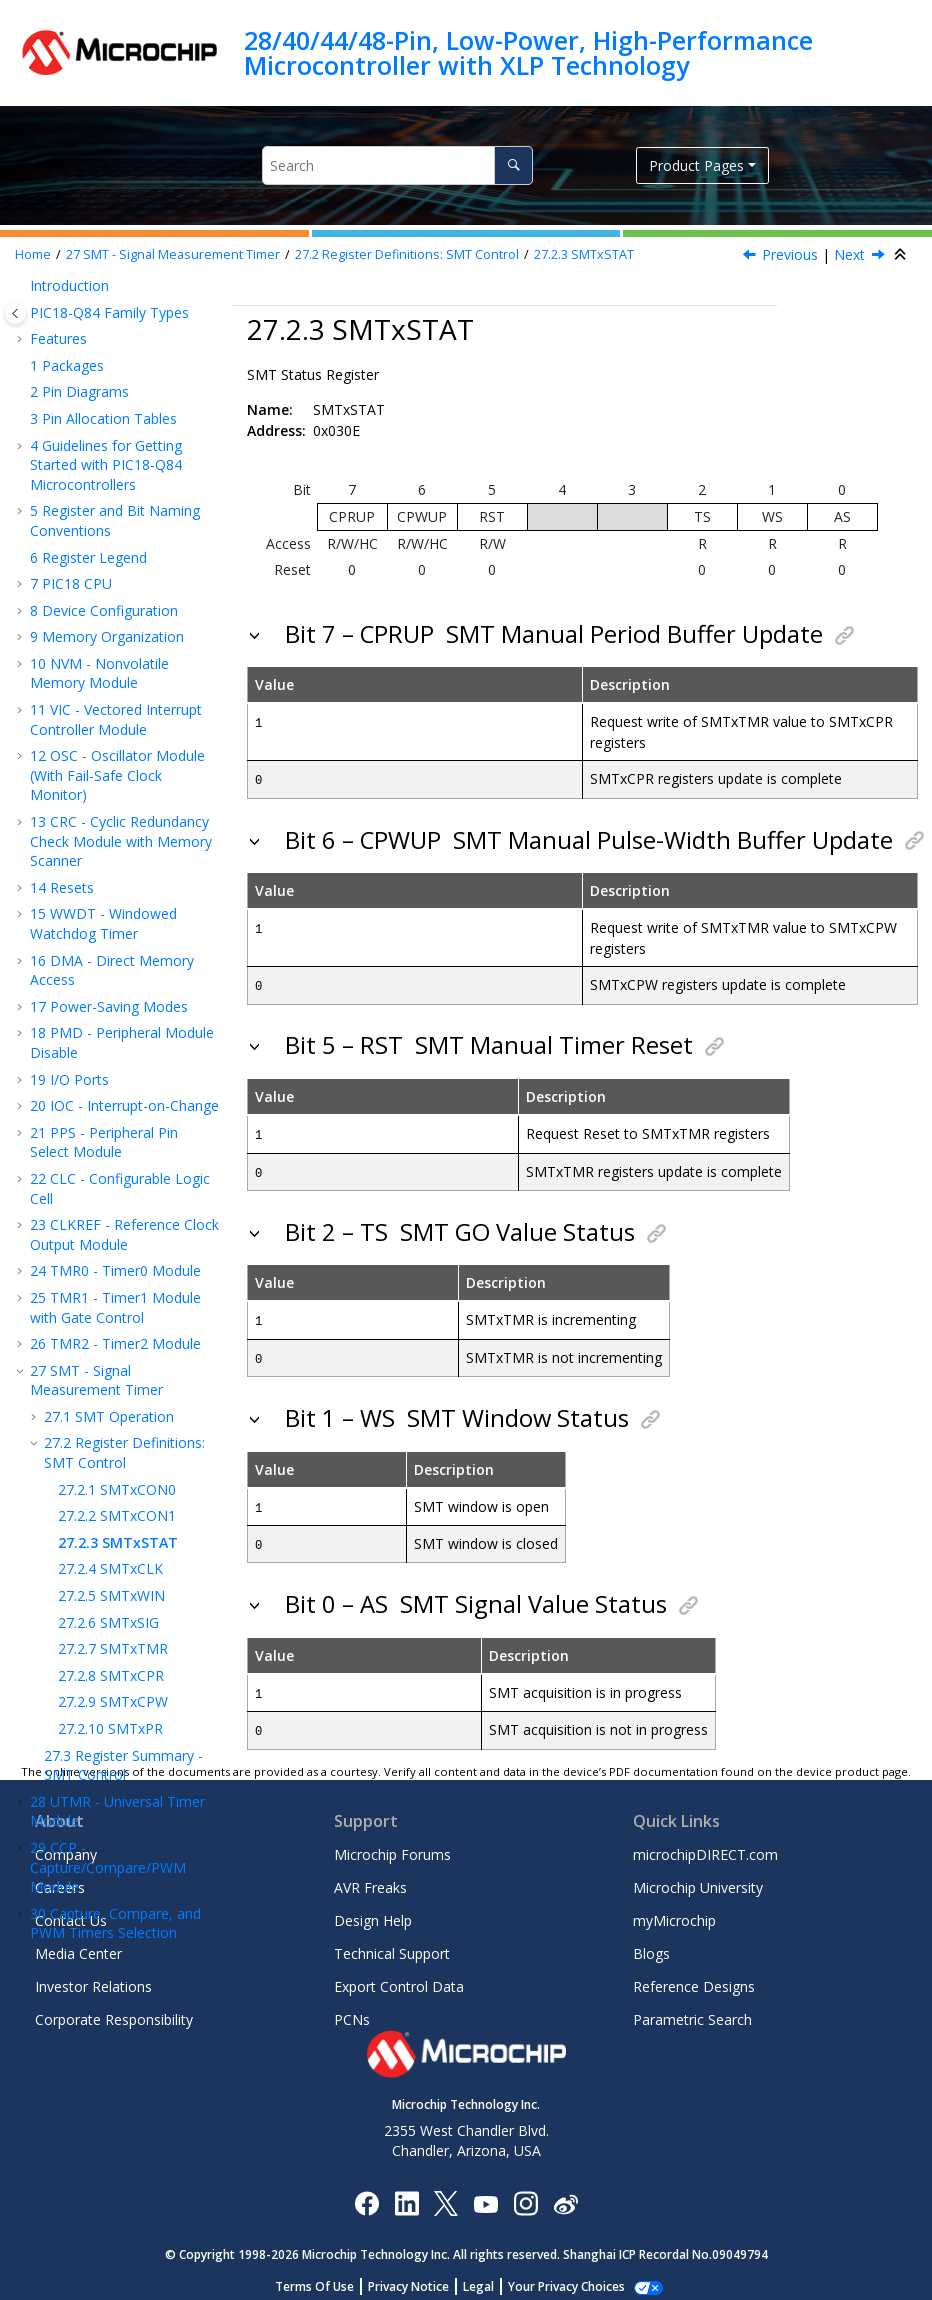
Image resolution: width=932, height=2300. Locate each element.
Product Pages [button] (696, 165)
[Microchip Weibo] (565, 2192)
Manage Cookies (566, 2276)
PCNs (352, 2010)
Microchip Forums (392, 1845)
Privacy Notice (419, 2276)
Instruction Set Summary (120, 1705)
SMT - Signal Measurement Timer (173, 254)
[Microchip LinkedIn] (406, 2192)
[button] (22, 292)
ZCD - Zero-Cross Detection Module (97, 1669)
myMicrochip (674, 1911)
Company (66, 1845)
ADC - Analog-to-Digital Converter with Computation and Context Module (122, 1520)
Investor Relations (93, 1977)
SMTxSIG (108, 570)
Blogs (651, 1944)
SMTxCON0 (117, 437)
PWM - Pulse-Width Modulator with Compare (111, 917)
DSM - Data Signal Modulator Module (99, 1075)
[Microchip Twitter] (446, 2192)
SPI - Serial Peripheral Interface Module (109, 1207)
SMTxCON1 (117, 463)
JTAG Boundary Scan (107, 1335)
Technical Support (392, 1944)
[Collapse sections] (902, 255)
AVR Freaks (370, 1878)
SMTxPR (110, 676)
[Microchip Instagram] (525, 2192)
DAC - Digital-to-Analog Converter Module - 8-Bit (116, 1576)
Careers (60, 1878)
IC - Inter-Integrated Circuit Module (107, 1253)
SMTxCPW (113, 649)
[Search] (513, 165)
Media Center (78, 1944)
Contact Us (71, 1911)
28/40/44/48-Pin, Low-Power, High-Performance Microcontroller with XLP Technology (528, 52)
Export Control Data (399, 1977)
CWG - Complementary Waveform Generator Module (114, 973)
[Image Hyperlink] (485, 2192)
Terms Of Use (325, 2276)
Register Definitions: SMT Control (407, 254)
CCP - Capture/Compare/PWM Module (108, 815)
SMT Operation (109, 364)
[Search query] (397, 165)
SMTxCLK (110, 516)
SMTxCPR (111, 623)
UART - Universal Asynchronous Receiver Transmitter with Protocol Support (113, 1141)
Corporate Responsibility (114, 2010)
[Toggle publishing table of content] (15, 313)
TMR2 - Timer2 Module (115, 291)
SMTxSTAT (584, 254)
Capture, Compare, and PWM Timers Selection (115, 871)
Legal (489, 2276)
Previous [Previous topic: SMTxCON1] (790, 254)
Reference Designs (694, 1977)
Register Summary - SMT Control (123, 713)
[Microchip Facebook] (366, 2192)
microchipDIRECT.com (705, 1845)
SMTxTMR (113, 596)
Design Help (373, 1911)
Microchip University (698, 1878)
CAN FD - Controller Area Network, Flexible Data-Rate (121, 1299)
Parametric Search (692, 2010)
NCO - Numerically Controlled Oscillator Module (122, 1029)
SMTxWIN (111, 543)
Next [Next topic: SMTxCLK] (849, 254)
